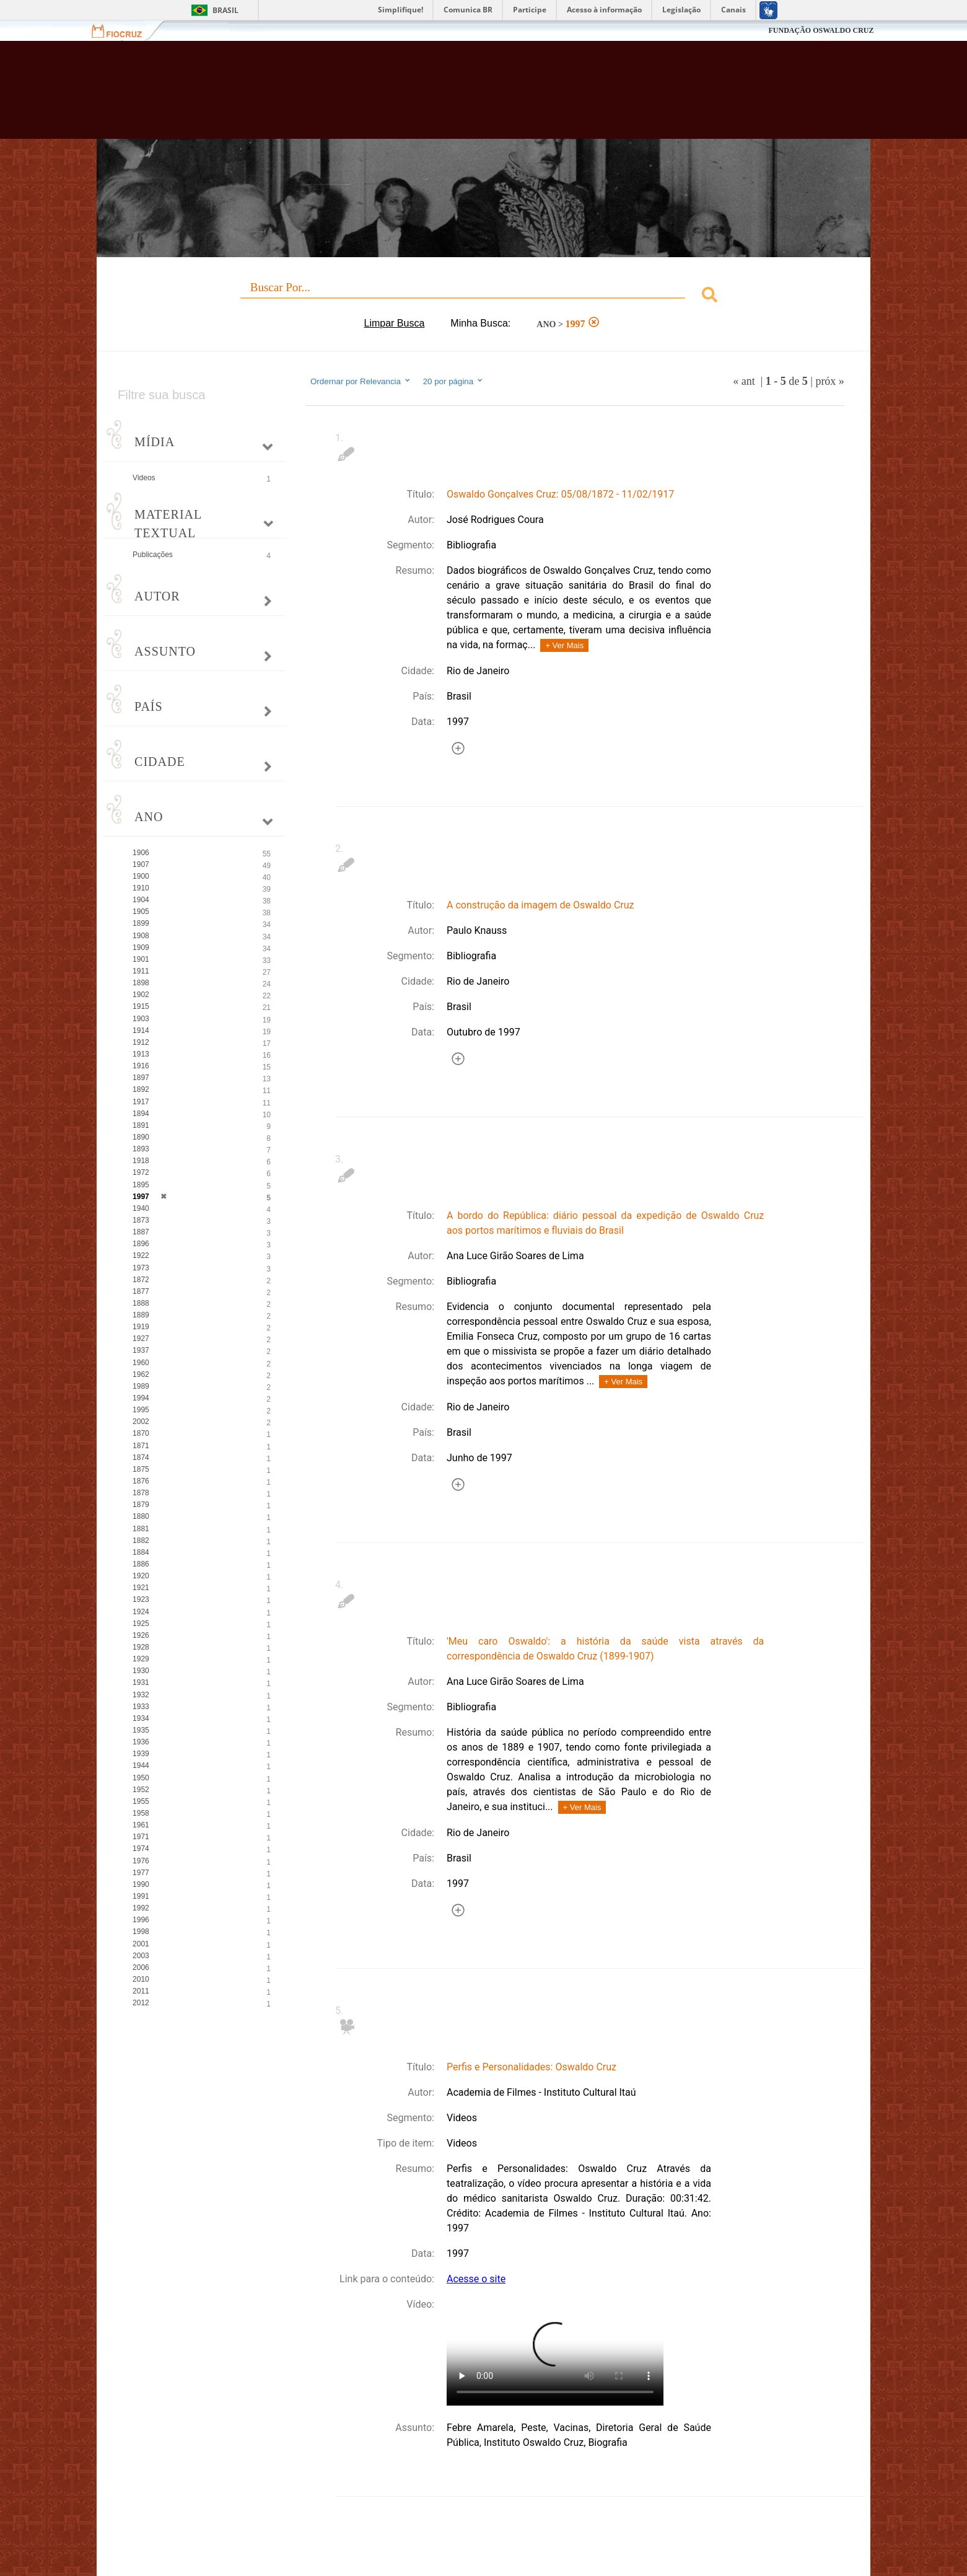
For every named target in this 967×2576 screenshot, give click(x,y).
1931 (141, 1682)
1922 (141, 1255)
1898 (141, 982)
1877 (141, 1291)
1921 (141, 1587)
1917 (141, 1101)
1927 (141, 1338)
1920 (141, 1576)
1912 (141, 1042)
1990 (141, 1884)
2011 (141, 1991)
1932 (141, 1694)
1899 (141, 923)
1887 (141, 1232)
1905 (141, 911)
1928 (141, 1647)
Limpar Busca (394, 323)
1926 (141, 1635)
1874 (141, 1457)
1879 (141, 1504)
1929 (141, 1659)
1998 (141, 1931)
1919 (141, 1326)
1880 (141, 1516)
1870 (141, 1433)
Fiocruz (124, 30)
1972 (141, 1172)
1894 (141, 1113)
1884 (141, 1552)
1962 (141, 1374)
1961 (141, 1825)
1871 (141, 1445)
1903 (141, 1018)
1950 (141, 1778)
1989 (141, 1386)
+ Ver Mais (564, 645)
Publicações (153, 554)
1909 (141, 947)
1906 (141, 852)
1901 (141, 959)
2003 (141, 1955)
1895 (141, 1184)
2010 (141, 1979)
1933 (141, 1706)
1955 (141, 1801)
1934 (141, 1718)
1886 (141, 1564)
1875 (141, 1469)
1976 (141, 1861)
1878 (141, 1492)
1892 (141, 1089)
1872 (141, 1279)
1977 (141, 1872)
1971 (141, 1836)
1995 (141, 1409)
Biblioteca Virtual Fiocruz (416, 96)
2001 (141, 1944)
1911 (141, 971)
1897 (141, 1077)
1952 (141, 1789)
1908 (141, 935)
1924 (141, 1611)
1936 (141, 1742)
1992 (141, 1908)
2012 (141, 2002)
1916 (141, 1066)
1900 (141, 876)
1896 (141, 1243)
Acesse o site (476, 2279)
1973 (141, 1268)
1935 (141, 1730)
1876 (141, 1481)
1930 (141, 1670)
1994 (141, 1398)
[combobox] (483, 296)
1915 (141, 1006)
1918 (141, 1160)
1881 (141, 1528)
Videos (144, 477)
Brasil (225, 10)
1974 (141, 1848)
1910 (141, 888)
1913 (141, 1054)
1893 (141, 1149)
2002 (141, 1421)
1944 (141, 1765)
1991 (141, 1896)
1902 (141, 994)
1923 (141, 1599)
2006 (141, 1967)
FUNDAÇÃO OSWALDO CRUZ (820, 30)
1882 (141, 1540)
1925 (141, 1623)
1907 (141, 864)
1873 (141, 1220)
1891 (141, 1125)
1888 (141, 1303)
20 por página (453, 381)
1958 (141, 1813)
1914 (141, 1030)
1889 (141, 1315)
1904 (141, 899)
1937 (141, 1350)
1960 (141, 1362)
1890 (141, 1137)
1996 (141, 1919)
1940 (141, 1208)
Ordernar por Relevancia (360, 381)
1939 (141, 1753)
